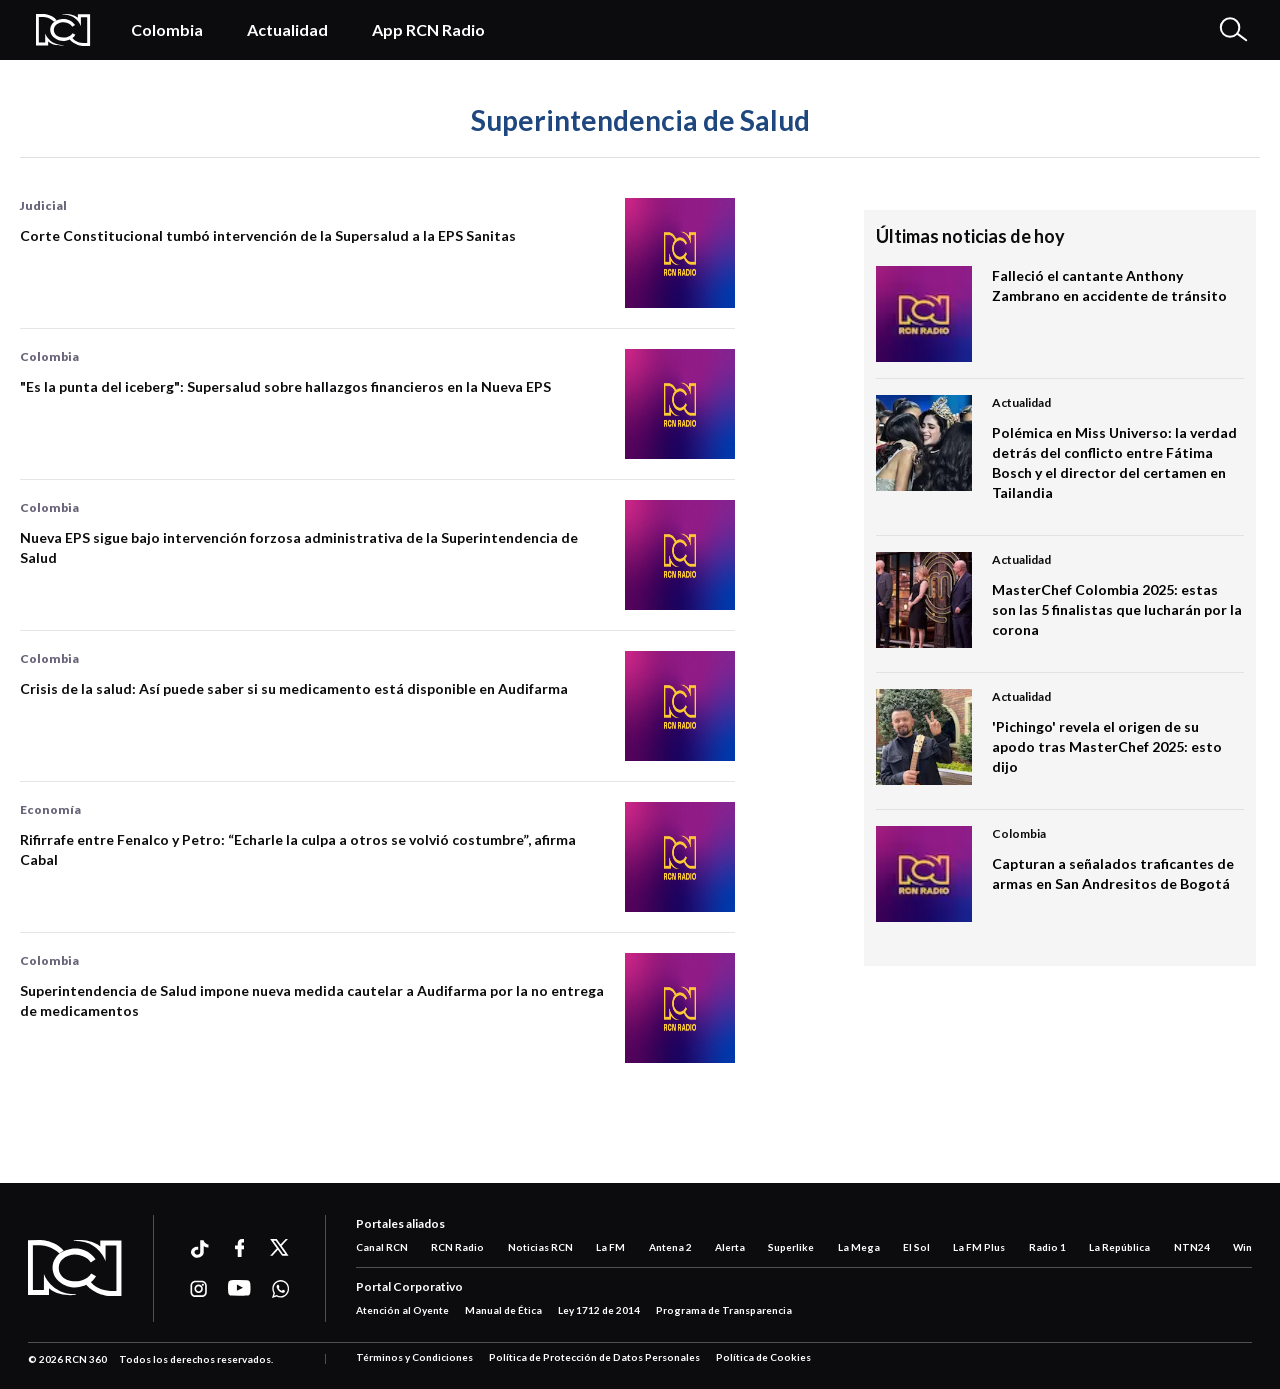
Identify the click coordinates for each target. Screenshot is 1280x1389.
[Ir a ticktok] (198, 1251)
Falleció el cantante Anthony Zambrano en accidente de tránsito (1109, 285)
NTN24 (1192, 1247)
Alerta (730, 1247)
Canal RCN (382, 1247)
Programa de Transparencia (724, 1310)
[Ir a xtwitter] (280, 1248)
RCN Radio (457, 1247)
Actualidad (287, 29)
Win (1242, 1247)
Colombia (167, 29)
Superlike (791, 1247)
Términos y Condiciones (414, 1357)
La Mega (859, 1247)
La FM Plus (979, 1247)
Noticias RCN (540, 1247)
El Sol (916, 1247)
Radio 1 (1047, 1247)
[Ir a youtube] (239, 1289)
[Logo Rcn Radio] (63, 30)
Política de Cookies (763, 1357)
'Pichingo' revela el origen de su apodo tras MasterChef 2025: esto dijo (1107, 746)
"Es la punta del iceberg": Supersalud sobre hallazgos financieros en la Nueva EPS (285, 386)
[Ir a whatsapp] (280, 1289)
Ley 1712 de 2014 (599, 1310)
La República (1119, 1247)
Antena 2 (670, 1247)
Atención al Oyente (402, 1310)
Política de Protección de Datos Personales (594, 1357)
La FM (610, 1247)
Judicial (43, 205)
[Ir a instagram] (198, 1289)
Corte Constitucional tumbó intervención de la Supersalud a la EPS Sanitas (268, 235)
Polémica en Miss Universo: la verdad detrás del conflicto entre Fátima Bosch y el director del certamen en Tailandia (1114, 462)
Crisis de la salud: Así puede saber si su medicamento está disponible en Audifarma (294, 688)
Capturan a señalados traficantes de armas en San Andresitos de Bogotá (1113, 873)
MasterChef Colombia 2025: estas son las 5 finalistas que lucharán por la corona (1117, 609)
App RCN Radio (428, 29)
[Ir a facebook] (239, 1248)
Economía (50, 809)
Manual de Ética (503, 1310)
